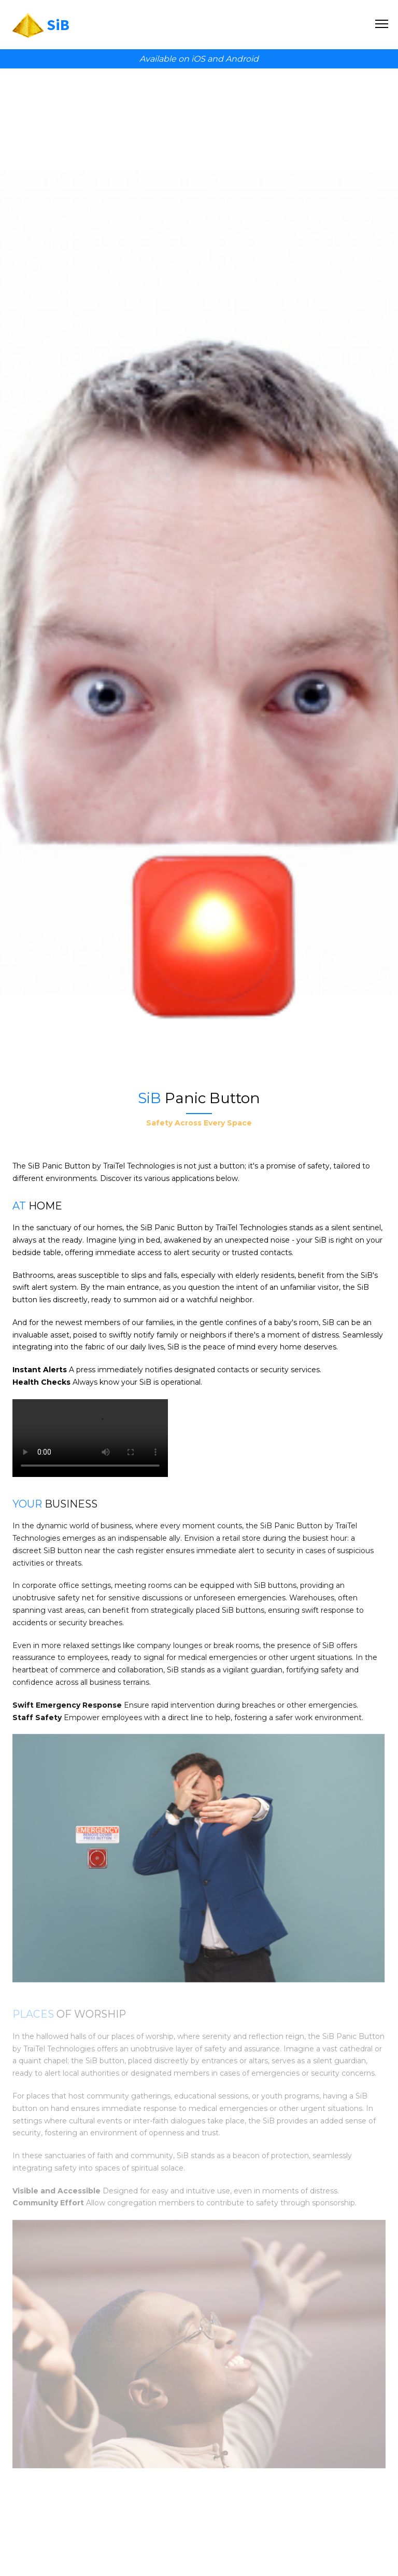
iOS (198, 59)
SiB (58, 24)
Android (242, 59)
